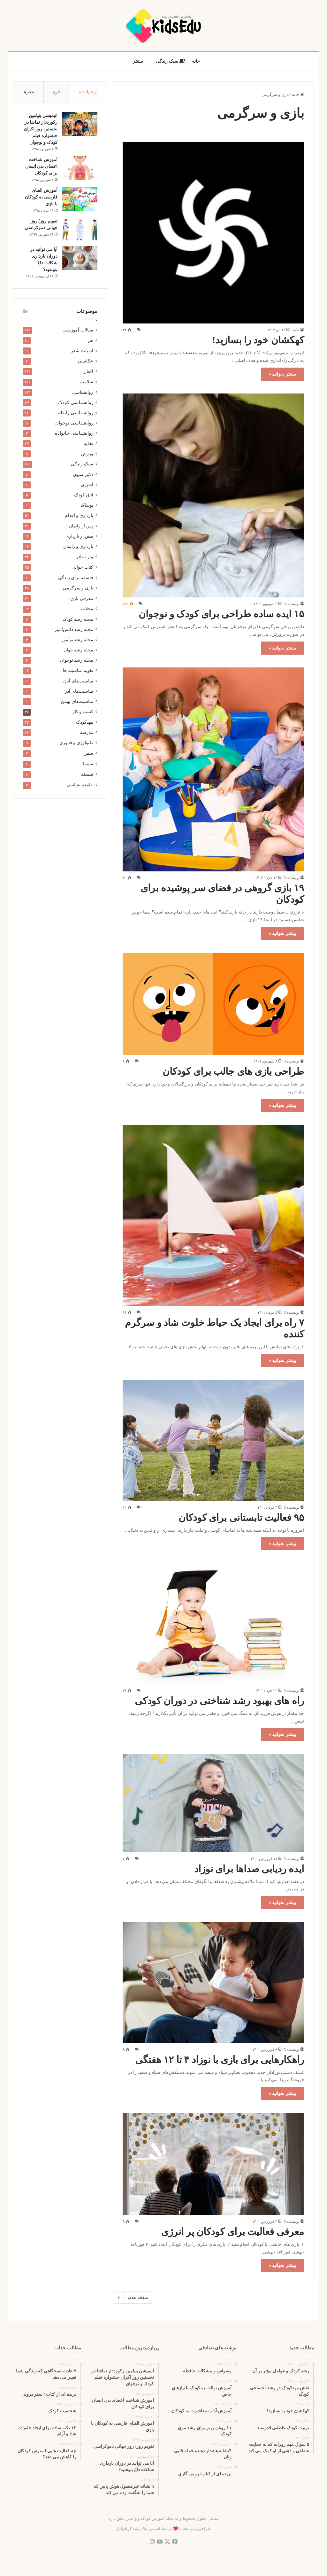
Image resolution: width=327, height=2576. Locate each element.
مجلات (87, 609)
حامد (295, 330)
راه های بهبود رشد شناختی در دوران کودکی (219, 1700)
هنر (90, 341)
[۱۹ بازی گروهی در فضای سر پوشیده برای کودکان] (213, 769)
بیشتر (138, 61)
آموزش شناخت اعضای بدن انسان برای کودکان (41, 167)
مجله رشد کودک (78, 619)
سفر (89, 753)
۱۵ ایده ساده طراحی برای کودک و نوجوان (221, 614)
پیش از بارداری (79, 536)
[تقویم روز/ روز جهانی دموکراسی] (79, 230)
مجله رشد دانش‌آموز (74, 630)
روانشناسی (82, 392)
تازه (56, 91)
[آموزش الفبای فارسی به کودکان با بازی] (79, 199)
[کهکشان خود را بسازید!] (213, 232)
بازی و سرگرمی (78, 588)
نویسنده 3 (291, 604)
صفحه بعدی (133, 2297)
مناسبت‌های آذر (79, 691)
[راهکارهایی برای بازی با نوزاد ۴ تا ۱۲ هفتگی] (213, 1982)
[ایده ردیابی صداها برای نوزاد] (213, 1803)
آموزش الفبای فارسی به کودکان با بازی (41, 197)
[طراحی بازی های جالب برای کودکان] (213, 1004)
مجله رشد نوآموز (77, 640)
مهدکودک (84, 722)
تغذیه (88, 444)
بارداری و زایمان (78, 546)
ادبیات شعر (82, 351)
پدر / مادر (84, 557)
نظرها (28, 91)
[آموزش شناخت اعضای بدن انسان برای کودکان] (79, 169)
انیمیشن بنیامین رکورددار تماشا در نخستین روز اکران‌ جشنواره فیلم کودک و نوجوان (40, 129)
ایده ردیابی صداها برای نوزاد (249, 1869)
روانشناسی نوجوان (74, 423)
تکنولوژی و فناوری (76, 743)
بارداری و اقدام (79, 516)
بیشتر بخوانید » (282, 374)
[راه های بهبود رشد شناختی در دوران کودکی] (213, 1623)
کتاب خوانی (82, 567)
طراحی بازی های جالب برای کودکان (233, 1071)
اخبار (88, 372)
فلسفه (87, 775)
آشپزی (87, 485)
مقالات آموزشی (78, 330)
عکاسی (85, 361)
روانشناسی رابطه (75, 413)
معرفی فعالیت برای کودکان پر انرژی (232, 2231)
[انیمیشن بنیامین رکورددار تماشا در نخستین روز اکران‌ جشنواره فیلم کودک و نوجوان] (79, 124)
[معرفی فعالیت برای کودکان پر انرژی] (213, 2164)
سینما (88, 764)
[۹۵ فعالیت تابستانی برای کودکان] (213, 1440)
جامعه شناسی (79, 785)
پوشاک (86, 505)
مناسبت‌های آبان (78, 681)
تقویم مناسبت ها (78, 671)
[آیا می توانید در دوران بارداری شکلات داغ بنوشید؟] (79, 258)
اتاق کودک (83, 495)
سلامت (86, 382)
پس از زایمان (81, 526)
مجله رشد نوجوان (76, 660)
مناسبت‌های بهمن (77, 701)
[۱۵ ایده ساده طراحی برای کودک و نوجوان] (213, 495)
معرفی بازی (81, 599)
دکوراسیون (83, 475)
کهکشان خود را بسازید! (258, 340)
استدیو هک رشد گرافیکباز (138, 2528)
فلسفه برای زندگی (75, 578)
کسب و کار (82, 712)
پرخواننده (88, 91)
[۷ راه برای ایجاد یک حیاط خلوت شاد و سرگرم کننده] (213, 1215)
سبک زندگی (170, 61)
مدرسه (86, 732)
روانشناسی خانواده (74, 433)
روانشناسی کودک (75, 403)
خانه (196, 61)
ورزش (87, 454)
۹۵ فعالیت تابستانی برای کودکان (241, 1517)
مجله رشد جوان (78, 650)
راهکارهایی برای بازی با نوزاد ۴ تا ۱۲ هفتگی (219, 2059)
